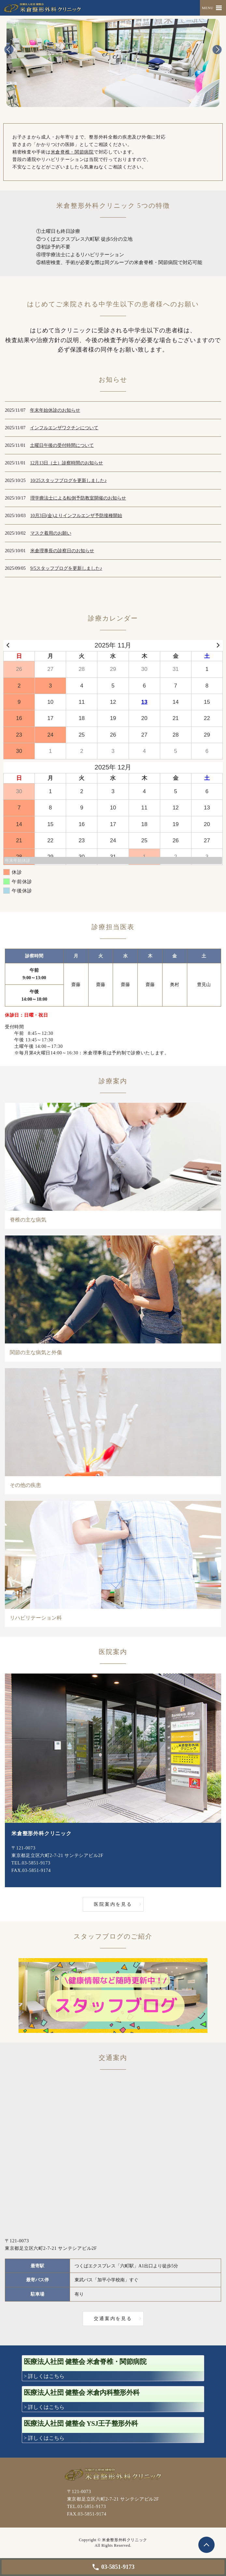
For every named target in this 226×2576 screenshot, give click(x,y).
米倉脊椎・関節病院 (72, 152)
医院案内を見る (113, 1904)
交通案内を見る (113, 2318)
